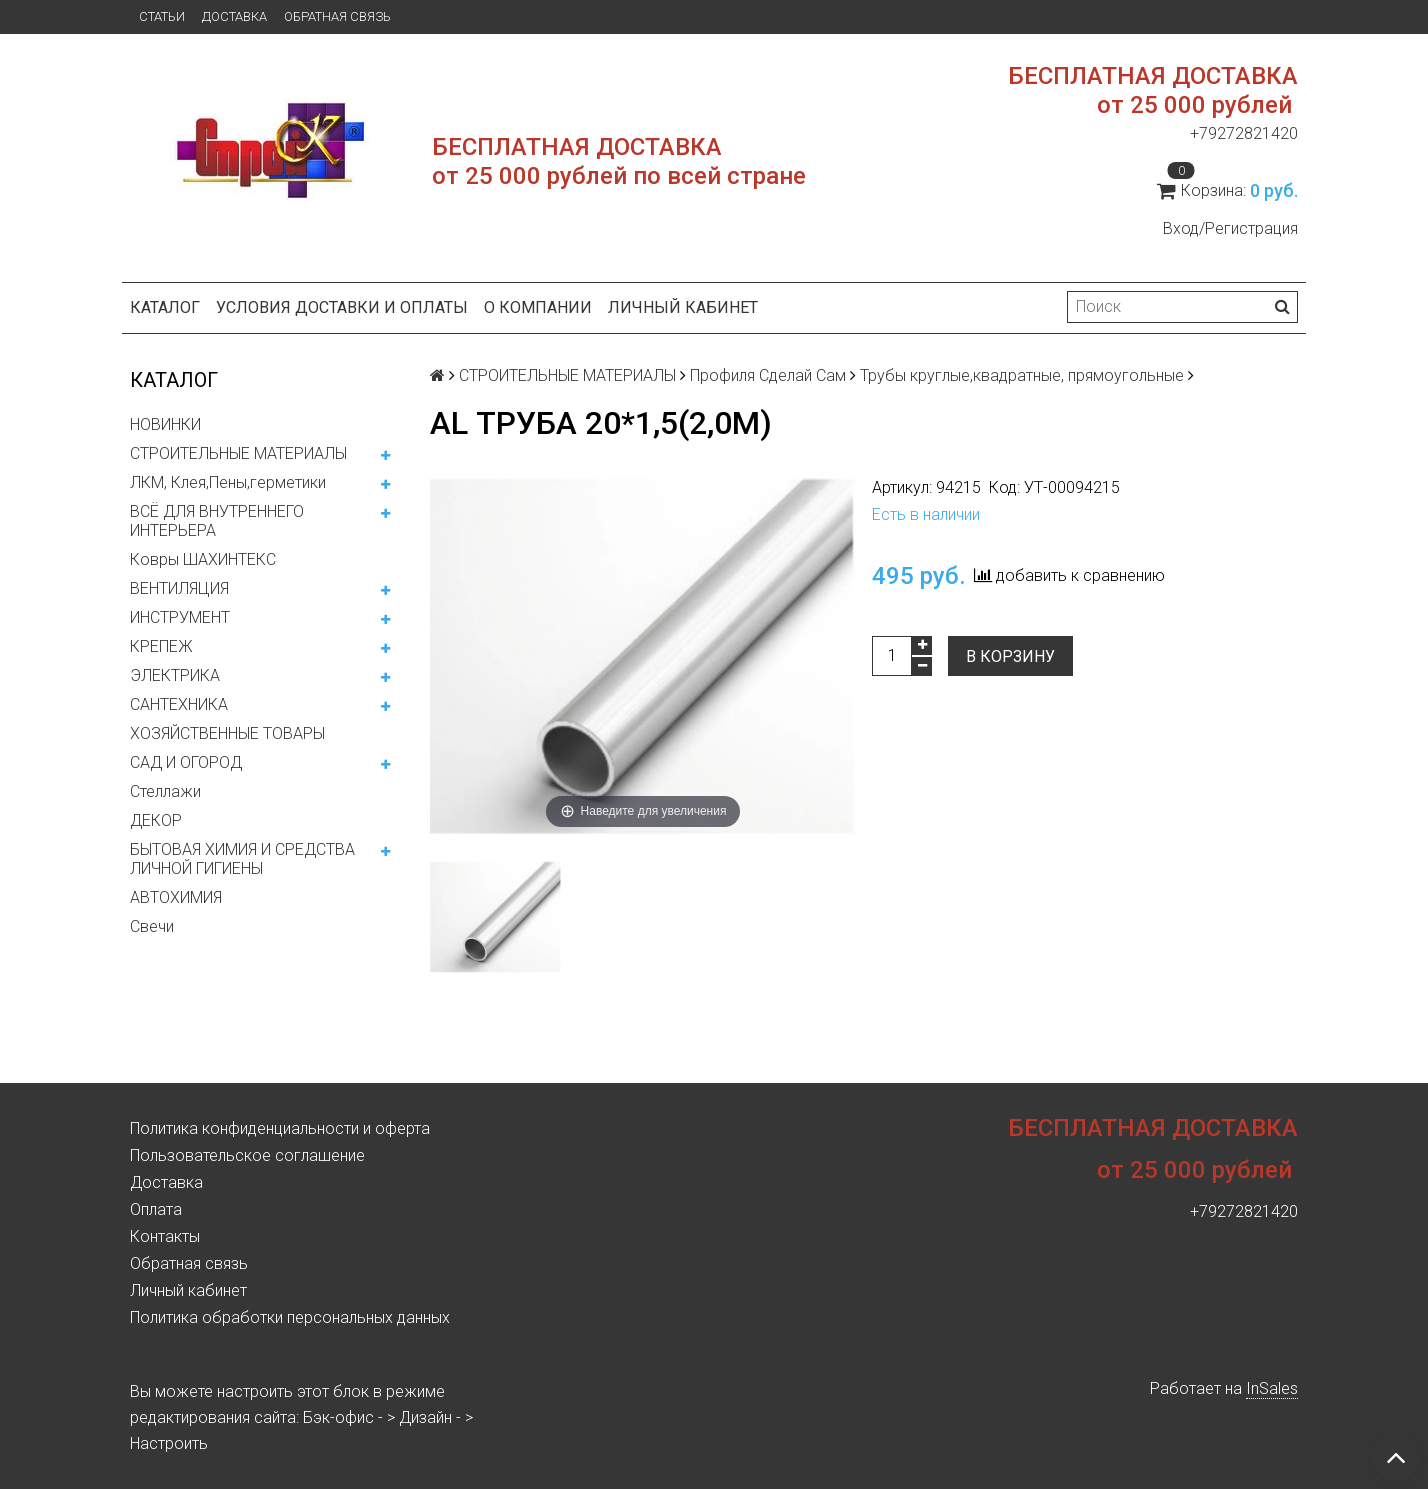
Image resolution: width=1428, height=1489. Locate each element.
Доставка (234, 16)
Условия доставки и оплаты (342, 307)
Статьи (162, 16)
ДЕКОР (156, 820)
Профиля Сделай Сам (768, 375)
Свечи (152, 926)
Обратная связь (337, 16)
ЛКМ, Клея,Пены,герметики (228, 482)
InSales (1272, 1388)
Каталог (165, 307)
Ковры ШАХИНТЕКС (203, 559)
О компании (538, 307)
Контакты (165, 1236)
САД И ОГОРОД (186, 762)
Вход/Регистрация (1230, 228)
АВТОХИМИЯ (176, 897)
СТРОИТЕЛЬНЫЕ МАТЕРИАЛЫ (238, 453)
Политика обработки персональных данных (290, 1317)
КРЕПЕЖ (161, 646)
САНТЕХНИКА (179, 704)
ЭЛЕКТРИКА (175, 675)
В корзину (1010, 656)
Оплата (156, 1209)
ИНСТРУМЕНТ (180, 617)
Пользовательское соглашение (247, 1155)
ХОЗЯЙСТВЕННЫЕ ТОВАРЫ (227, 733)
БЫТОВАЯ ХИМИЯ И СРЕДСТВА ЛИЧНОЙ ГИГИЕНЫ (242, 859)
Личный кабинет (683, 307)
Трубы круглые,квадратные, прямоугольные (1022, 375)
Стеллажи (165, 791)
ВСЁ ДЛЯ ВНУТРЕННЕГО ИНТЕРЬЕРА (217, 521)
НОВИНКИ (165, 424)
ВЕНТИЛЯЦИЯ (179, 588)
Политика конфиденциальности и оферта (280, 1128)
